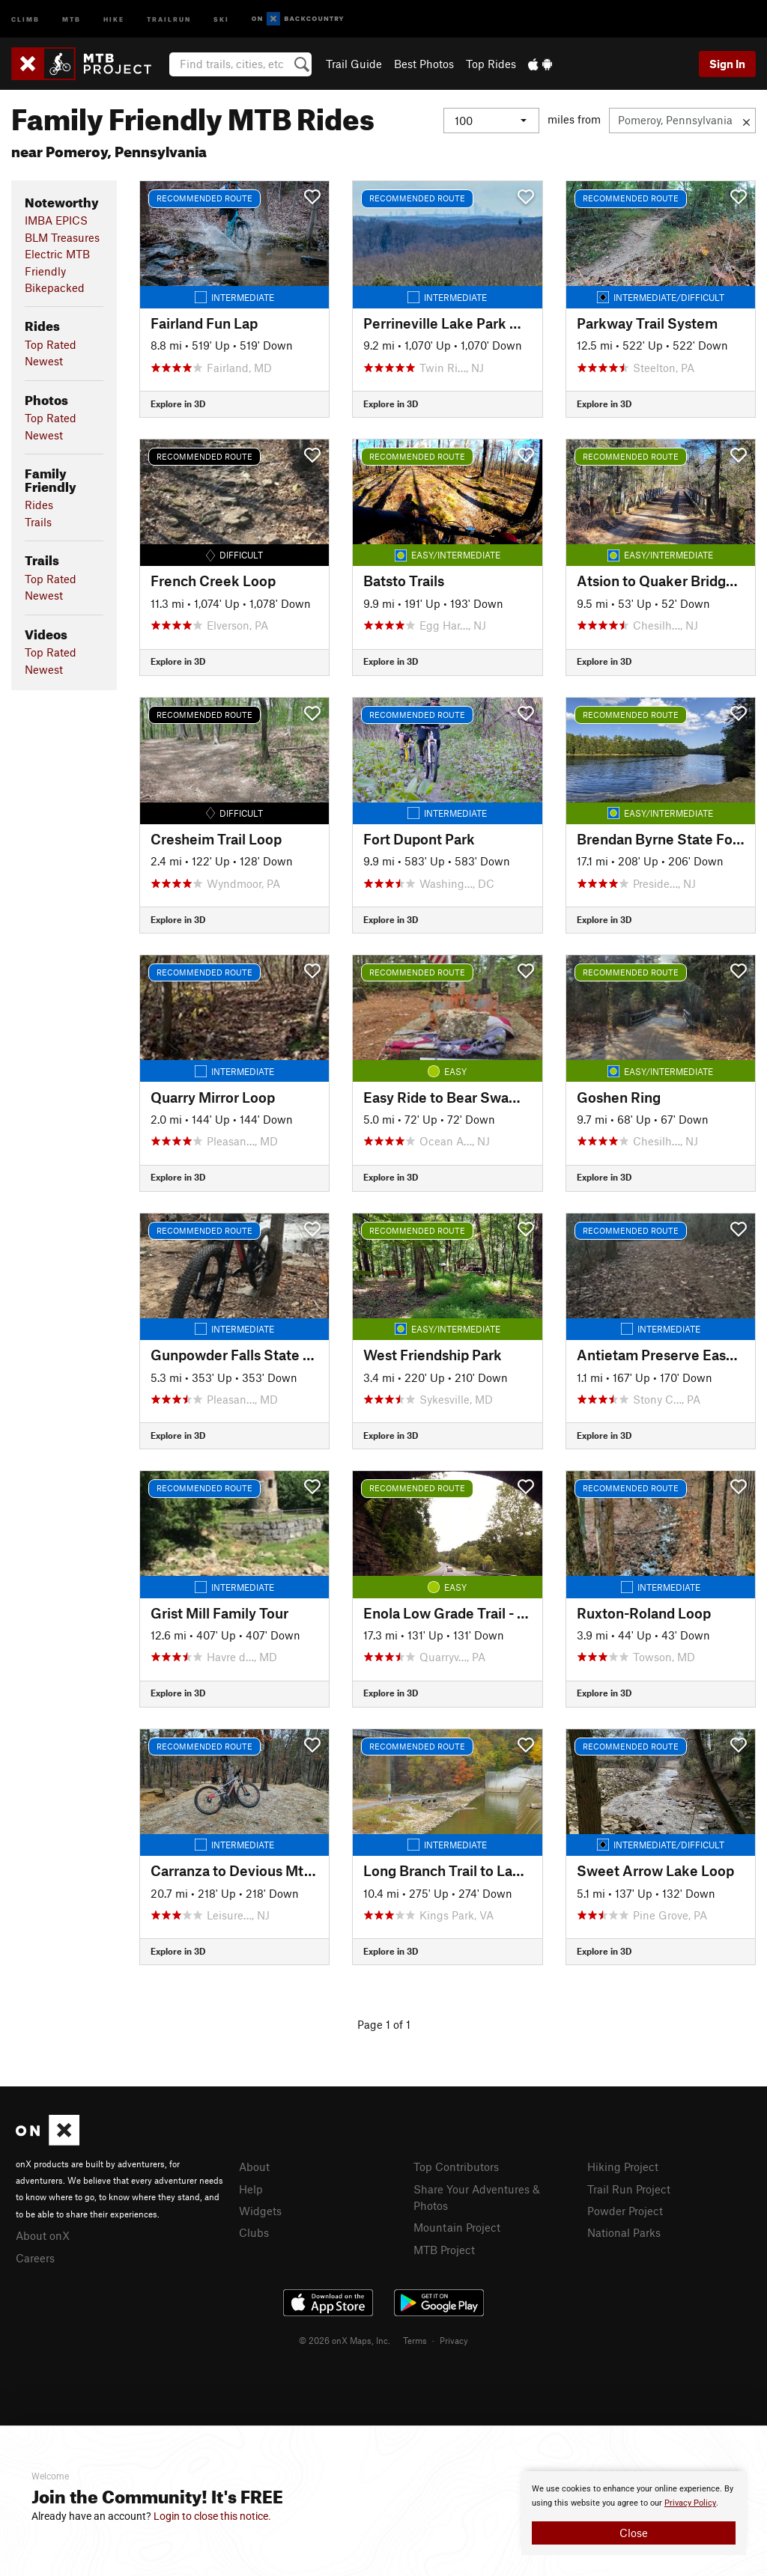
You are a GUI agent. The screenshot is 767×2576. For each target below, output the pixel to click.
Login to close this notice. (212, 2516)
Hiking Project (622, 2166)
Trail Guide (354, 63)
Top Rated (50, 344)
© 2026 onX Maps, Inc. (344, 2340)
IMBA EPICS (56, 220)
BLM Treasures (62, 237)
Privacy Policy (690, 2503)
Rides (39, 504)
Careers (35, 2258)
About (254, 2166)
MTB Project (444, 2249)
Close (633, 2532)
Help (251, 2189)
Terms (415, 2340)
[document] (634, 2513)
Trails (38, 522)
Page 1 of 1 (383, 2024)
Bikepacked (55, 287)
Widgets (260, 2210)
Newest (44, 361)
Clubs (254, 2232)
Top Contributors (456, 2166)
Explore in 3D (178, 403)
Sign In (727, 63)
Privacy (454, 2340)
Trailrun (169, 18)
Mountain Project (456, 2227)
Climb (25, 18)
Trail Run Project (628, 2189)
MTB (71, 18)
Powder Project (625, 2210)
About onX (43, 2235)
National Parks (624, 2232)
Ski (221, 18)
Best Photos (424, 63)
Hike (113, 18)
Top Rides (491, 63)
